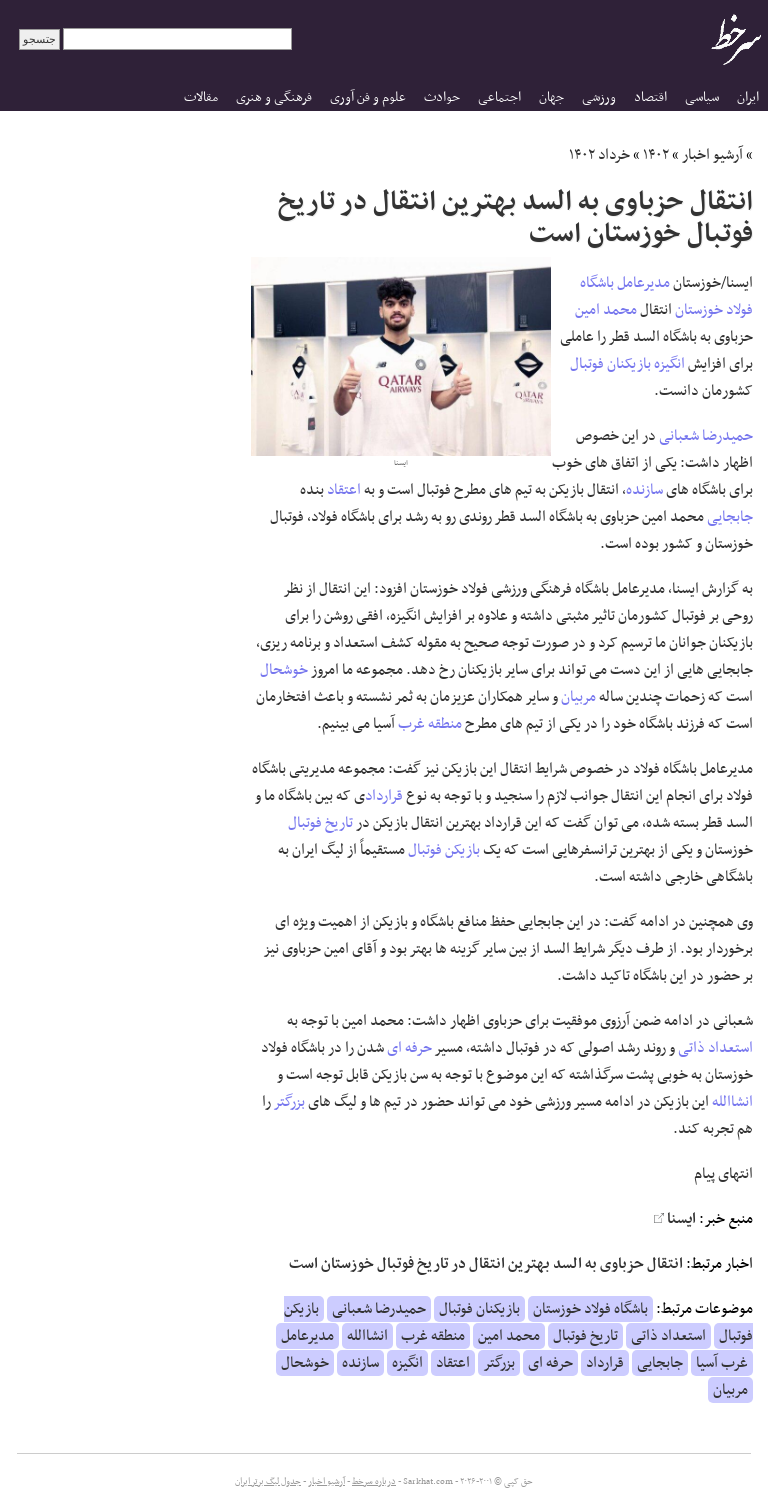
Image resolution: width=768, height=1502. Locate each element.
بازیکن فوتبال (444, 850)
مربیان (578, 697)
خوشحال (284, 670)
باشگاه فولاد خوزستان (590, 1309)
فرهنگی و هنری (274, 97)
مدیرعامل (643, 283)
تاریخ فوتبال (320, 823)
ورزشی (599, 97)
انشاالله (732, 1102)
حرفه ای (409, 1048)
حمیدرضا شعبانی (706, 436)
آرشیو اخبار (712, 155)
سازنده (644, 490)
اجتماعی (499, 97)
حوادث (442, 97)
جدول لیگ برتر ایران (268, 1482)
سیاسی (702, 97)
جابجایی (730, 517)
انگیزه (669, 364)
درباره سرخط (374, 1482)
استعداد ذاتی (715, 1048)
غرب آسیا (722, 1363)
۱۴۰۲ (656, 155)
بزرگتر (289, 1102)
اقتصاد (650, 97)
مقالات (201, 97)
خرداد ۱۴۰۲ (599, 155)
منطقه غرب (430, 724)
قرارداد (384, 796)
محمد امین (606, 310)
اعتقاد (344, 490)
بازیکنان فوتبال (610, 364)
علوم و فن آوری (368, 97)
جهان (551, 97)
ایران (748, 97)
